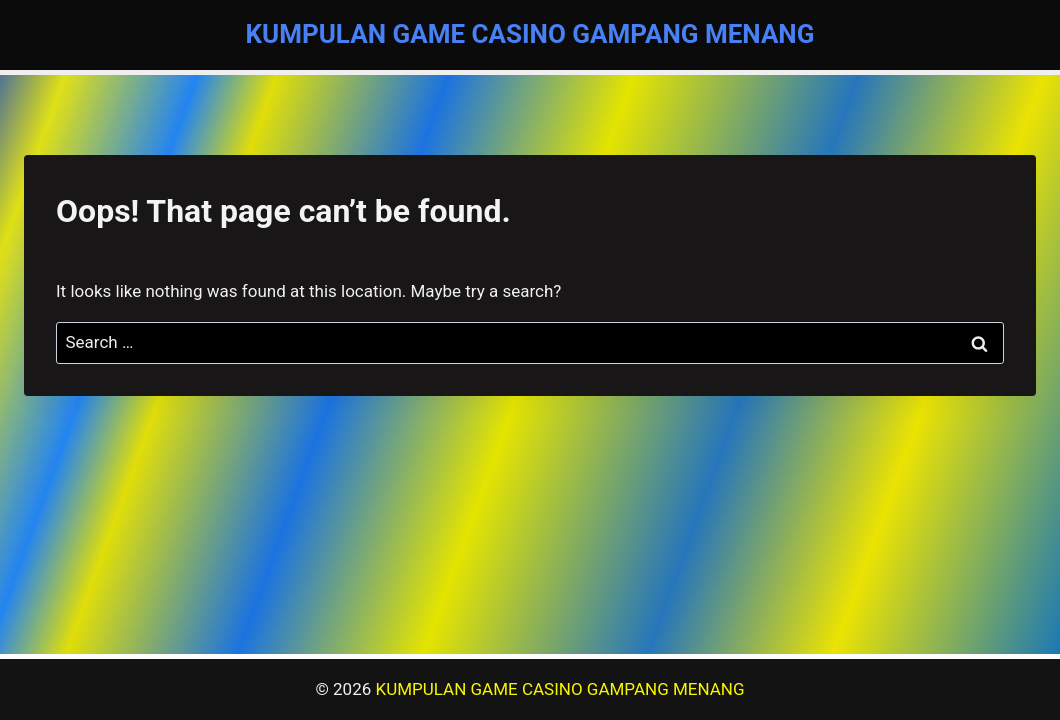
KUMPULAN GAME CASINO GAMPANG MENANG (560, 689)
